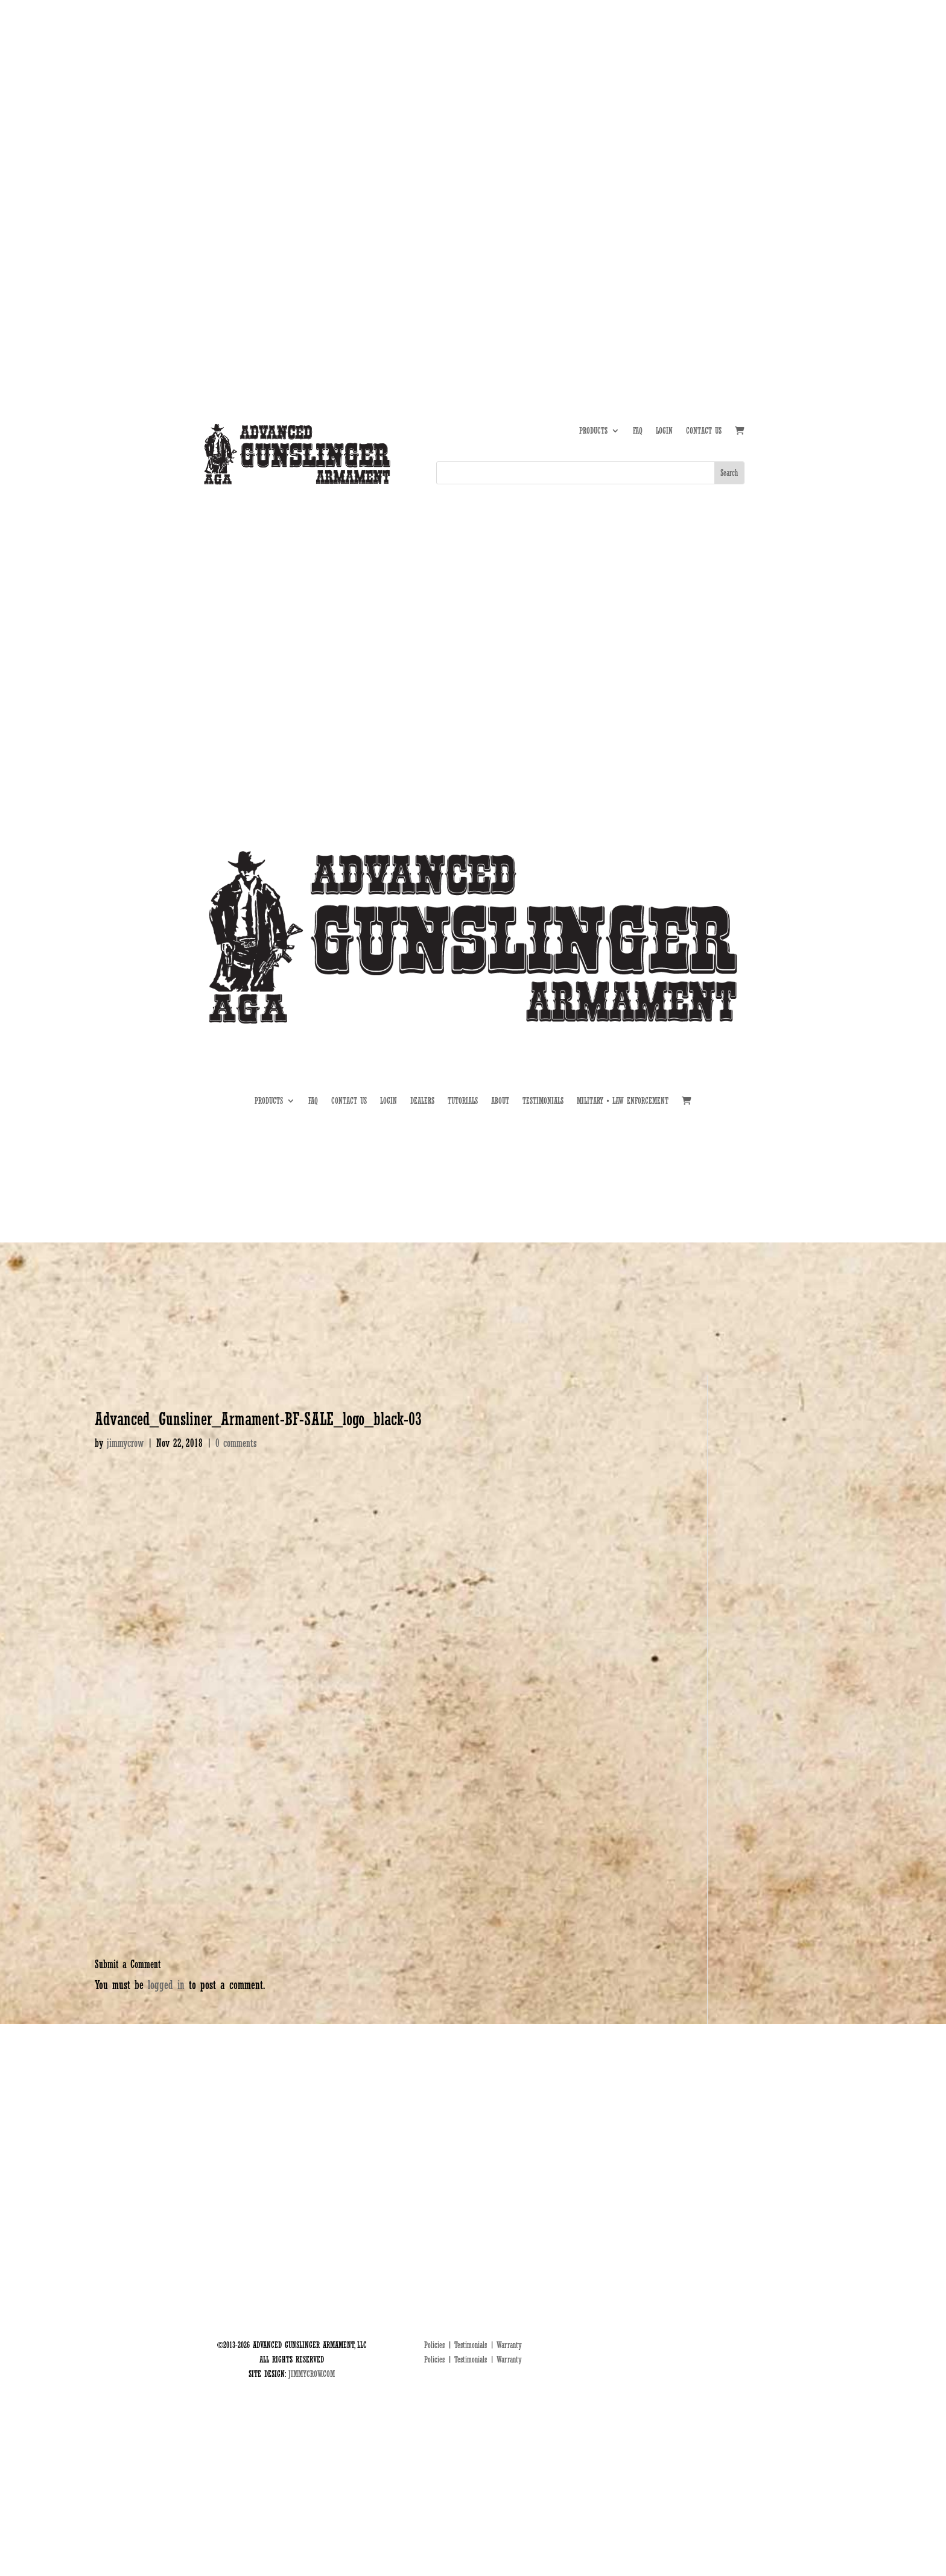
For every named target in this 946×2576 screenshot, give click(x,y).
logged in (166, 1985)
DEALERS (693, 142)
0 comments (236, 1443)
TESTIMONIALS (542, 1101)
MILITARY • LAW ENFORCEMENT (622, 1101)
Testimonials (470, 2345)
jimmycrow (125, 1443)
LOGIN (664, 430)
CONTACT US (704, 430)
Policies (434, 2345)
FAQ (638, 430)
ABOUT (615, 142)
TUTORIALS (653, 142)
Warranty (509, 2345)
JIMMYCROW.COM (311, 2374)
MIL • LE (731, 142)
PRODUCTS (593, 430)
